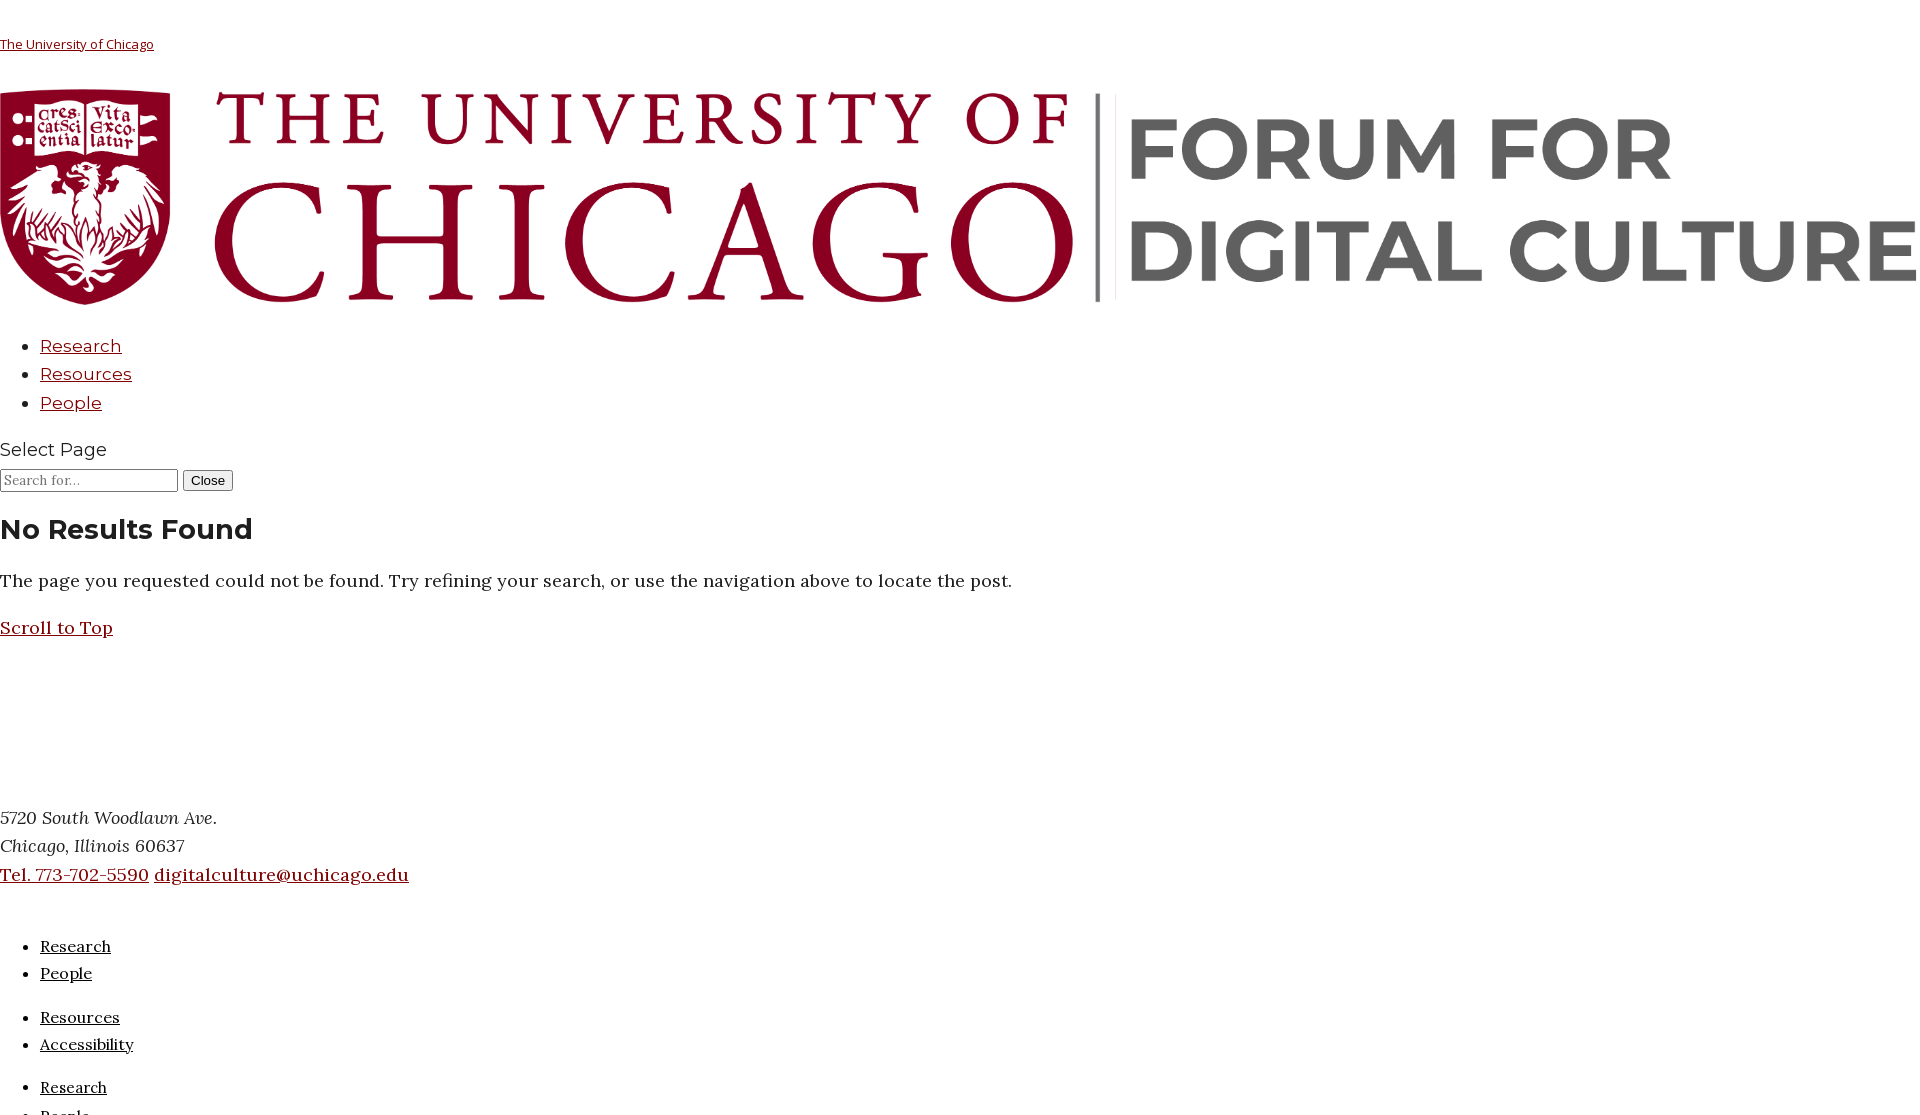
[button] (56, 627)
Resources (86, 374)
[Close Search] (208, 480)
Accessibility (86, 1044)
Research (81, 346)
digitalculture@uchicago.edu (281, 874)
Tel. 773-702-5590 (74, 874)
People (71, 403)
